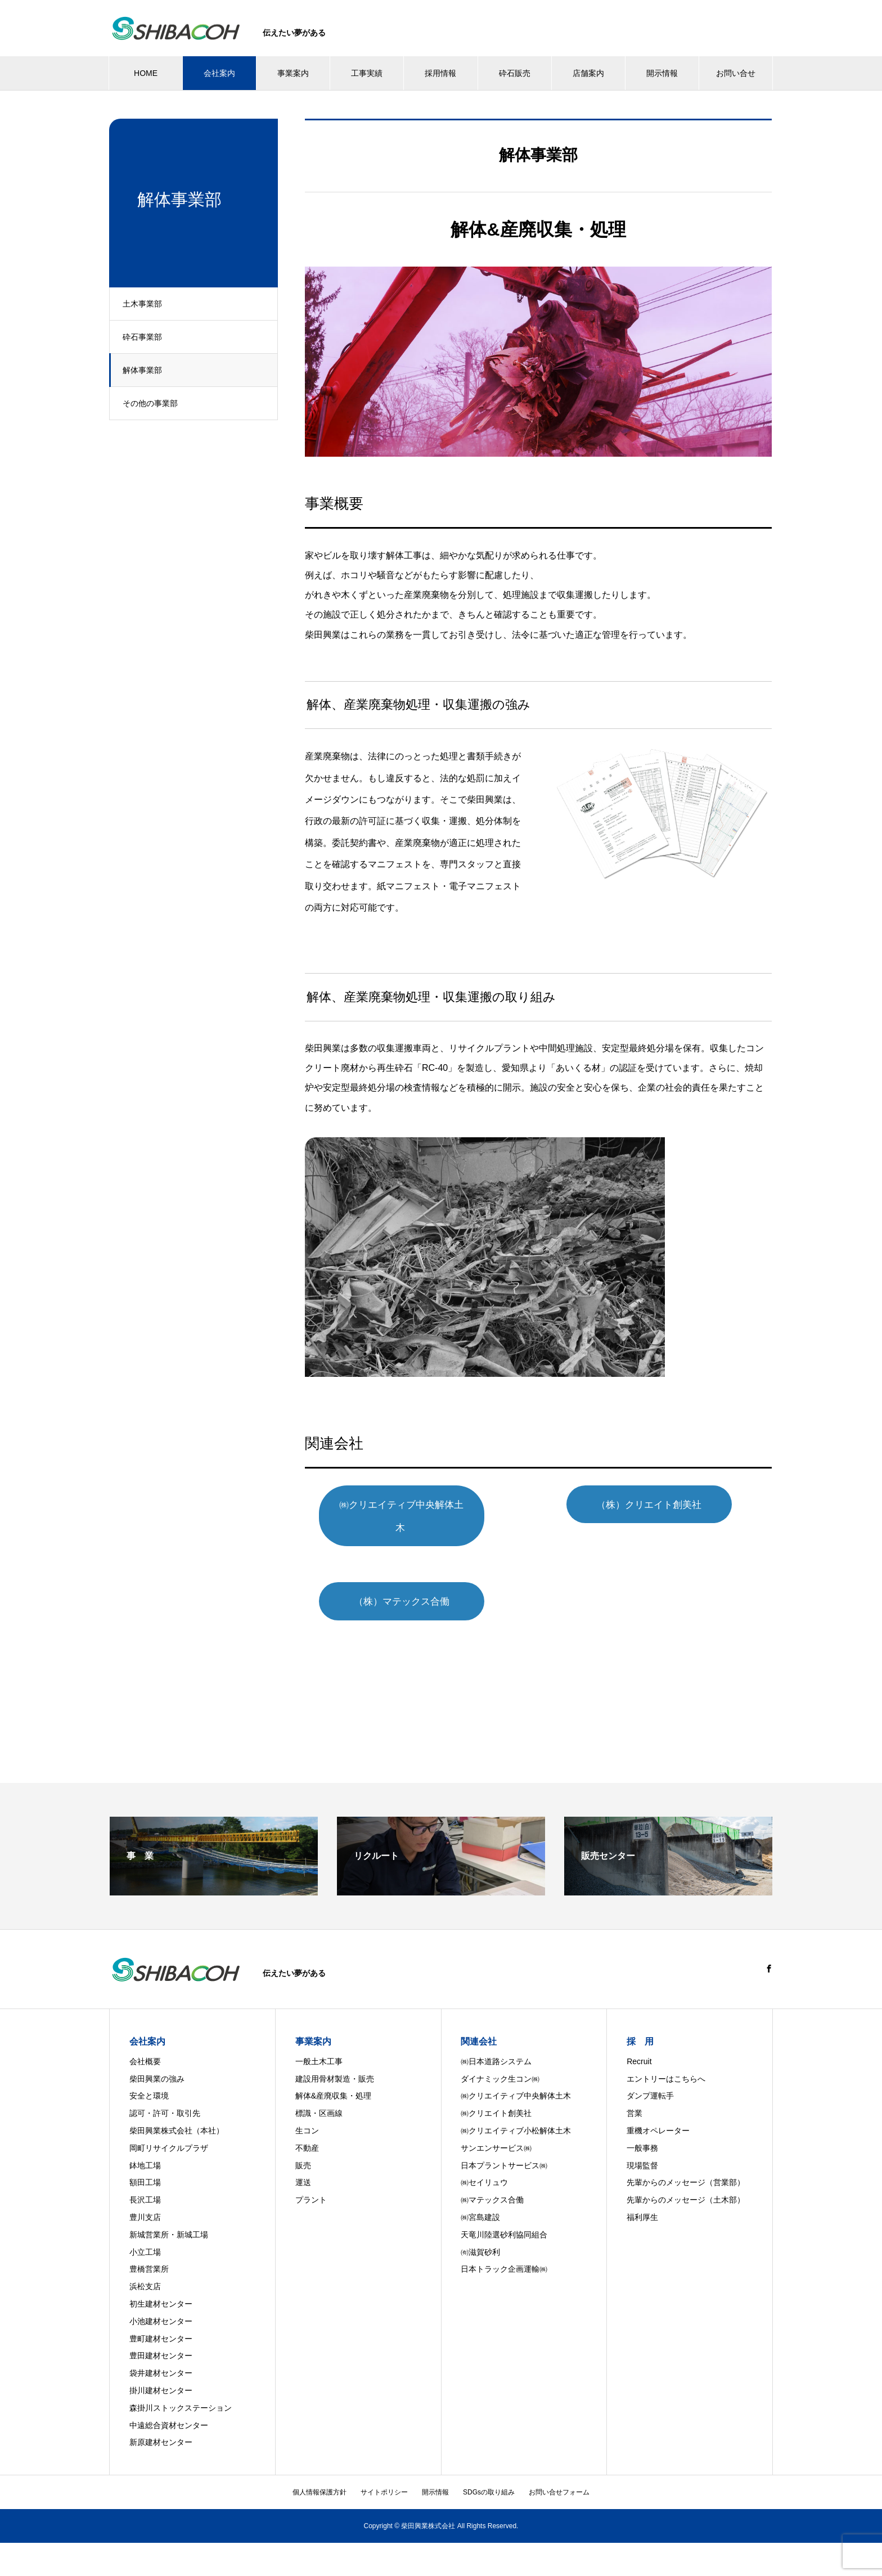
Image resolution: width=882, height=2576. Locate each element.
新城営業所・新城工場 (168, 2212)
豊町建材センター (160, 2316)
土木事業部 (146, 303)
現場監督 (642, 2143)
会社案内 (219, 73)
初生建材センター (160, 2281)
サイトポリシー (384, 2470)
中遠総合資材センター (168, 2403)
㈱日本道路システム (496, 2039)
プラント (311, 2178)
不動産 (307, 2126)
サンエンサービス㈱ (496, 2126)
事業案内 (293, 73)
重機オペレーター (658, 2108)
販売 (303, 2143)
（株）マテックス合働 (417, 1579)
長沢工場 (145, 2178)
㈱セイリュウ (484, 2160)
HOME (146, 73)
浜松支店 (145, 2264)
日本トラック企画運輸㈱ (504, 2247)
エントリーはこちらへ (666, 2056)
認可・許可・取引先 (164, 2091)
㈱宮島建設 (480, 2195)
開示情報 (662, 73)
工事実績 (366, 73)
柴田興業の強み (156, 2056)
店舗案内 (588, 73)
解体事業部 (146, 370)
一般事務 (642, 2126)
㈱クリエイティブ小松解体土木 (516, 2108)
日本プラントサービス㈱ (504, 2143)
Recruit (639, 2039)
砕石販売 (514, 73)
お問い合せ (735, 73)
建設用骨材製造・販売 (334, 2056)
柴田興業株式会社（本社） (176, 2108)
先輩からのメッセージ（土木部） (686, 2178)
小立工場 (145, 2230)
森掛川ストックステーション (180, 2385)
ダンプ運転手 (650, 2074)
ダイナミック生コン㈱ (500, 2056)
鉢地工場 (145, 2143)
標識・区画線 (319, 2091)
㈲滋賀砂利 (480, 2230)
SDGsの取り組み (489, 2470)
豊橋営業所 (149, 2247)
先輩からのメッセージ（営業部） (686, 2160)
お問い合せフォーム (559, 2470)
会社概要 (145, 2039)
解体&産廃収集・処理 (333, 2074)
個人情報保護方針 (319, 2470)
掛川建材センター (160, 2368)
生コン (307, 2108)
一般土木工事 (319, 2039)
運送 (303, 2160)
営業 (634, 2091)
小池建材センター (160, 2299)
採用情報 (440, 73)
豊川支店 (145, 2195)
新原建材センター (160, 2420)
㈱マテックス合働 (492, 2178)
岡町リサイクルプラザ (168, 2126)
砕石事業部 (146, 336)
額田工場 (145, 2160)
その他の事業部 (154, 403)
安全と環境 (149, 2074)
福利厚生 (642, 2195)
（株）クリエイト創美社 (665, 1505)
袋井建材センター (160, 2351)
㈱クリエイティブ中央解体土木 (417, 1505)
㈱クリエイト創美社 (496, 2091)
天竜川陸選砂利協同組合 (504, 2212)
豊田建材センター (160, 2334)
